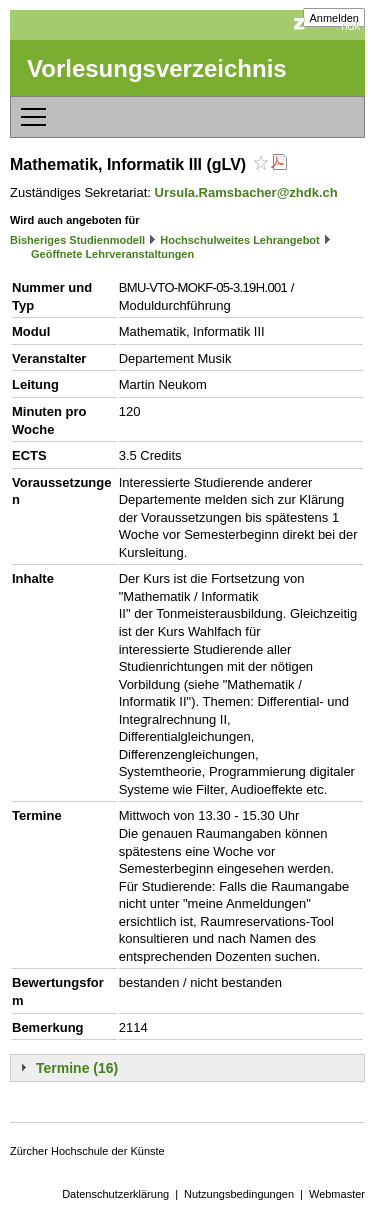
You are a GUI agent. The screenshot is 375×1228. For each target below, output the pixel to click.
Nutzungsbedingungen (239, 1194)
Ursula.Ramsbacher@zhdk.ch (246, 192)
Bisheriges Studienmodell (77, 240)
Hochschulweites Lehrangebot (240, 240)
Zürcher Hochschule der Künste (87, 1151)
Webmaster (337, 1194)
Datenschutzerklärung (115, 1194)
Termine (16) (77, 1068)
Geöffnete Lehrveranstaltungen (112, 254)
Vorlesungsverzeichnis (157, 68)
